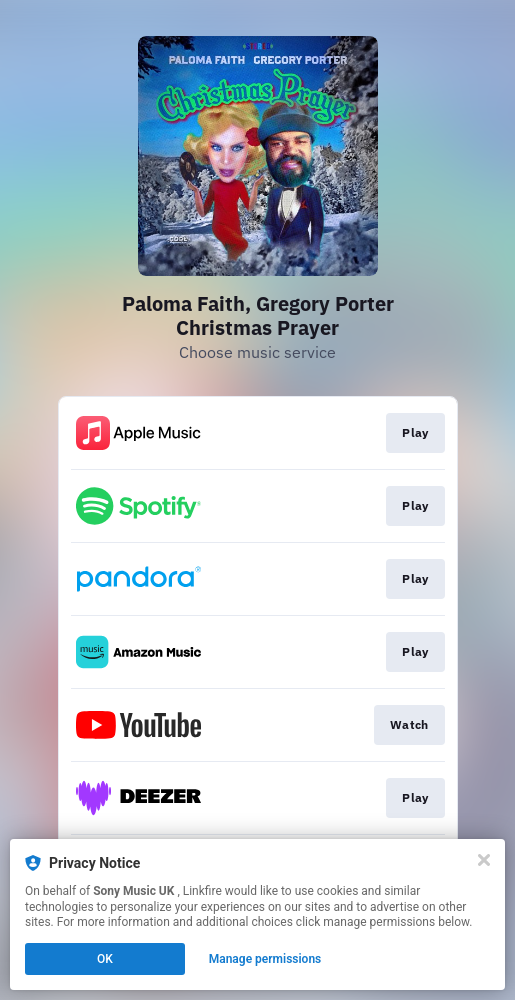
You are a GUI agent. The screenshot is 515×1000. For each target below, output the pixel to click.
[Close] (484, 860)
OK (105, 959)
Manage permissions (265, 959)
